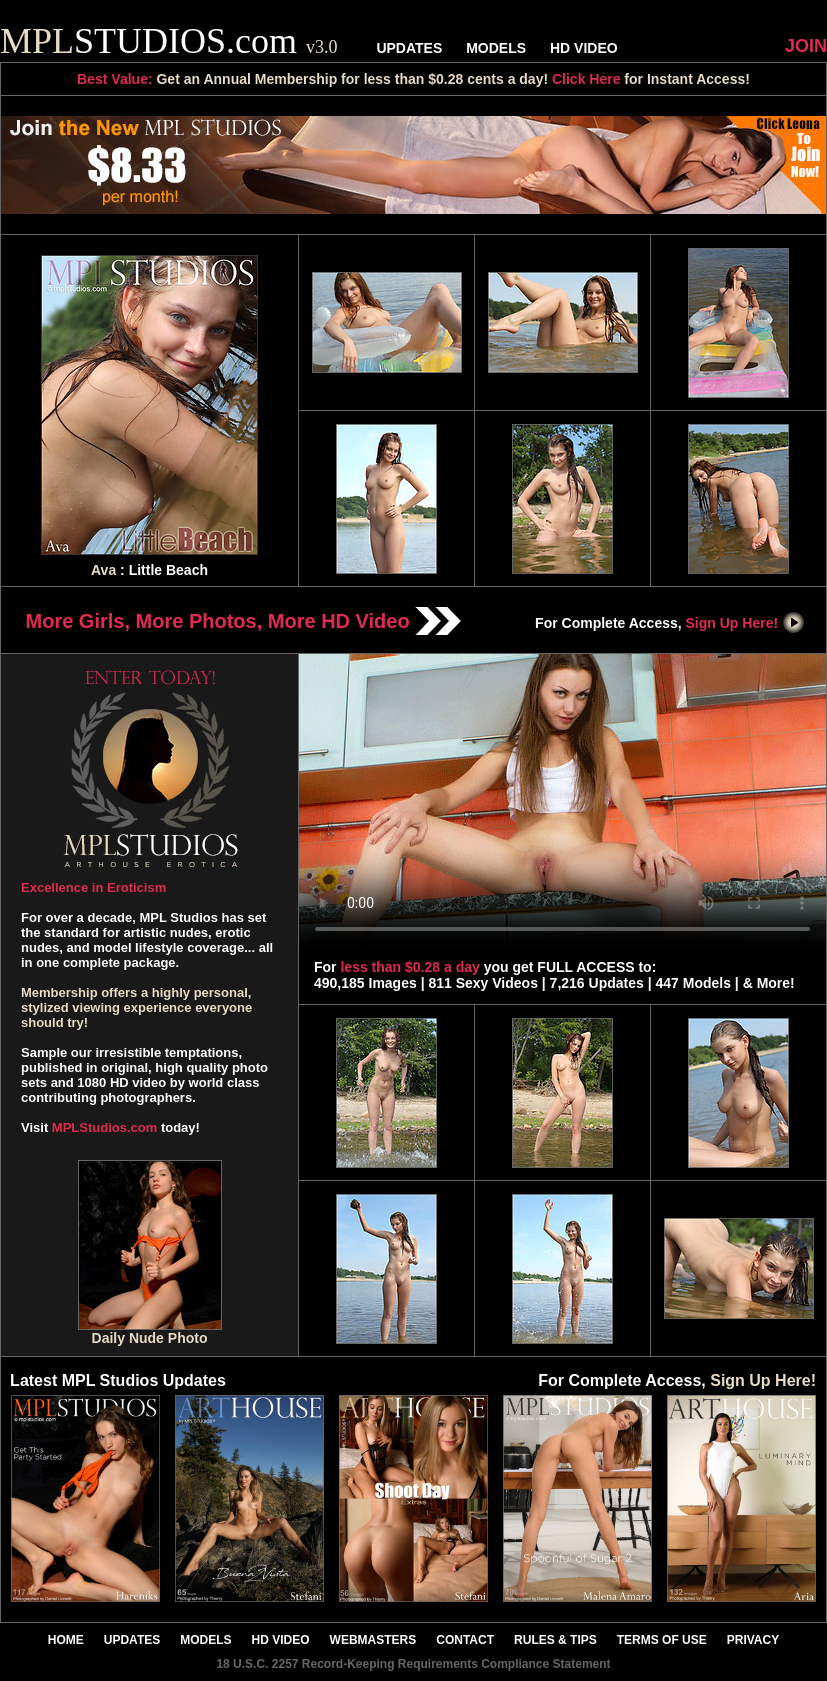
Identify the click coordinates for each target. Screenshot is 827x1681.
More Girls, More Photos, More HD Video (244, 621)
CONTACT (465, 1640)
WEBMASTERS (373, 1640)
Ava (103, 570)
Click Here (586, 79)
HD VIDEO (584, 48)
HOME (66, 1640)
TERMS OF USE (662, 1640)
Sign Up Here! (746, 623)
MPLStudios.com (104, 1127)
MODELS (496, 48)
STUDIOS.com (169, 41)
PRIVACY (753, 1640)
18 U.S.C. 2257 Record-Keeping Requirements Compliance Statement (413, 1664)
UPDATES (409, 48)
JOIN (806, 46)
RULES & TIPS (555, 1640)
